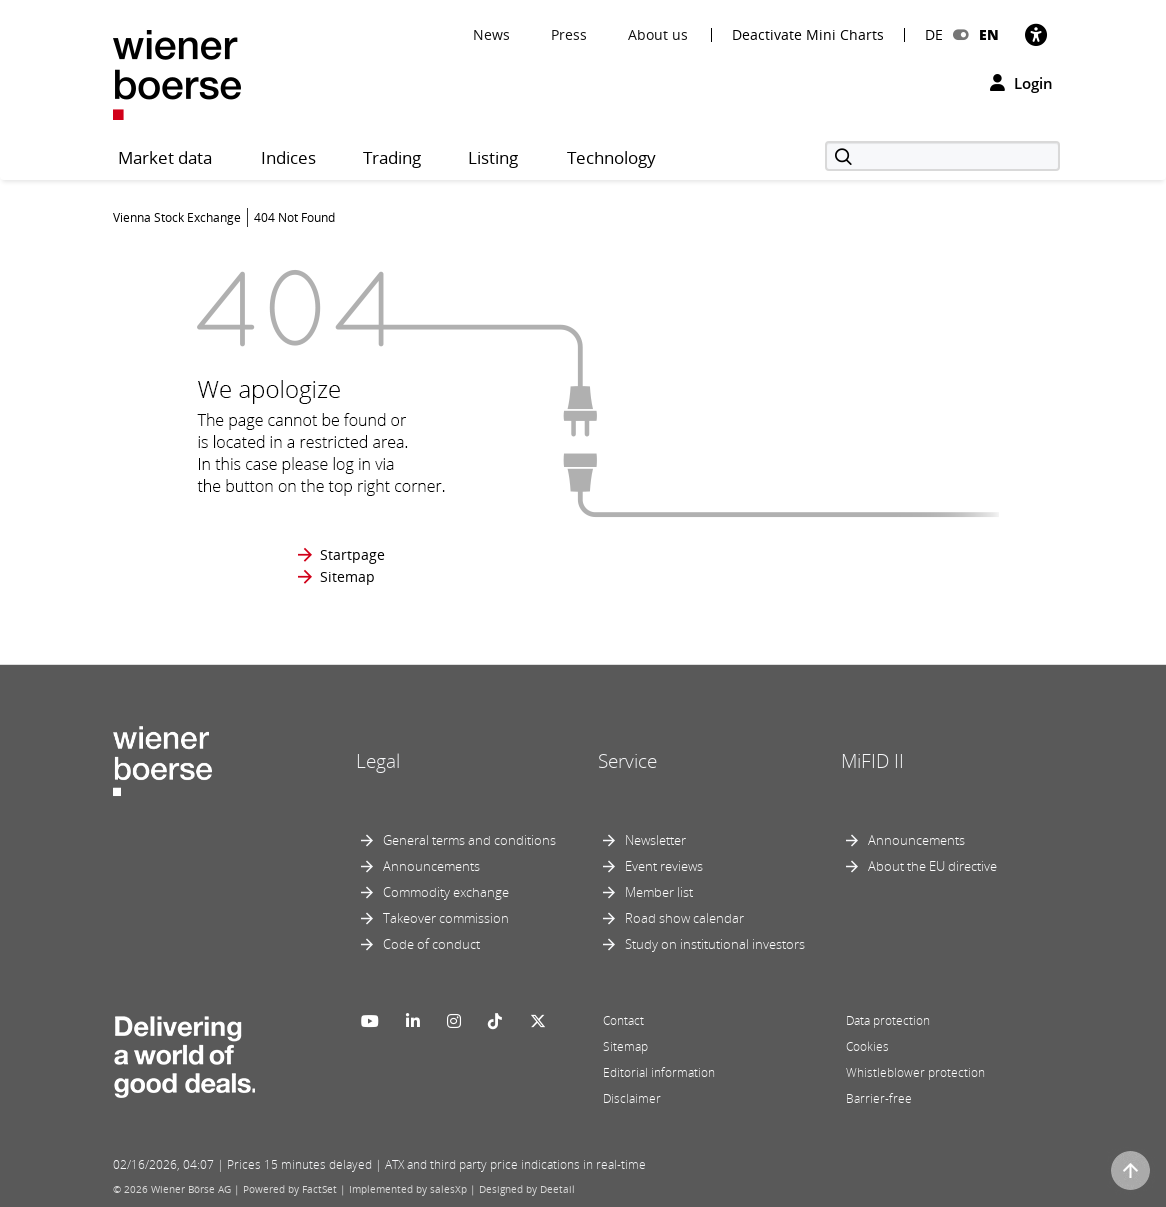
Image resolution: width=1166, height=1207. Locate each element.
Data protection (888, 1020)
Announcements (431, 866)
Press (569, 34)
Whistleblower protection (915, 1072)
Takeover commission (446, 918)
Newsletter (655, 840)
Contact (623, 1020)
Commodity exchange (446, 892)
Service (627, 761)
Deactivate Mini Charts (808, 35)
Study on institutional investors (715, 944)
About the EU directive (932, 866)
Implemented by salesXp (408, 1189)
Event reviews (664, 866)
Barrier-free (879, 1098)
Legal (378, 761)
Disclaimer (632, 1098)
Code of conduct (431, 944)
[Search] (942, 156)
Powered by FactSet (290, 1189)
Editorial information (659, 1072)
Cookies (867, 1046)
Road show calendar (684, 918)
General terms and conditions (469, 840)
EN (989, 34)
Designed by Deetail (527, 1189)
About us (658, 34)
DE (934, 34)
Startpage (352, 554)
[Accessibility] (1036, 34)
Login (1021, 83)
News (491, 34)
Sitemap (347, 576)
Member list (659, 892)
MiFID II (872, 761)
